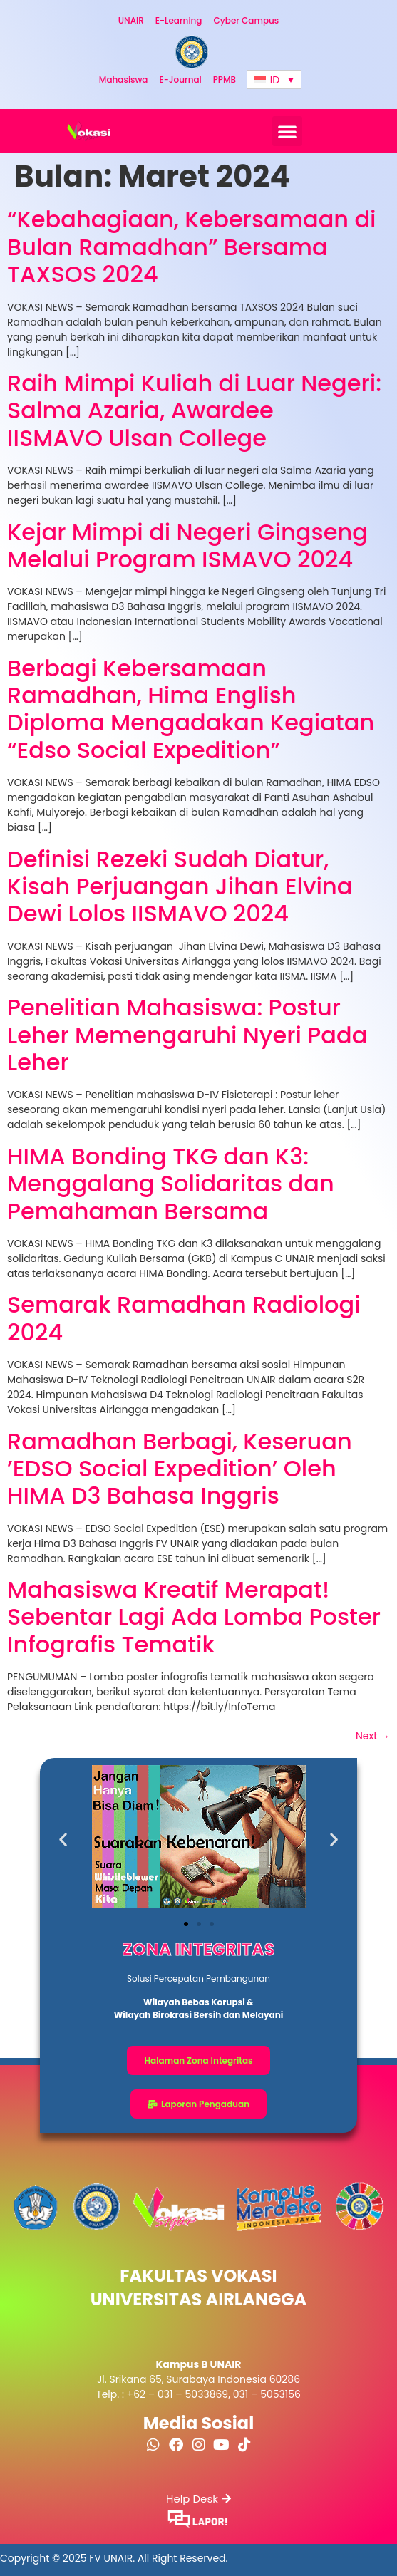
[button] (287, 131)
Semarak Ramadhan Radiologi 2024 (184, 1318)
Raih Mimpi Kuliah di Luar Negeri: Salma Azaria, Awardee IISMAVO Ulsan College (194, 410)
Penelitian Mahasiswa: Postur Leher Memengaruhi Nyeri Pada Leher (187, 1034)
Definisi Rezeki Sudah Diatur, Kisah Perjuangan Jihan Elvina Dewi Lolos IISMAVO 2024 (179, 886)
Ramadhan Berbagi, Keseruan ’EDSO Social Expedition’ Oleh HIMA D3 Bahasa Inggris (179, 1468)
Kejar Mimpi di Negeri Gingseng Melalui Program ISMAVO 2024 (187, 545)
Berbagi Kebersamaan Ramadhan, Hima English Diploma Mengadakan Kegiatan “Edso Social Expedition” (190, 709)
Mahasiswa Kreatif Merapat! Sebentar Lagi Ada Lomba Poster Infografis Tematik (194, 1616)
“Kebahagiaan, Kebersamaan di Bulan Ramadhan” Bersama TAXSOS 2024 (191, 246)
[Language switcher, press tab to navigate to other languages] (274, 79)
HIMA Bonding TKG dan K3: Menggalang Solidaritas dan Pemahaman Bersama (170, 1183)
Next (373, 1736)
